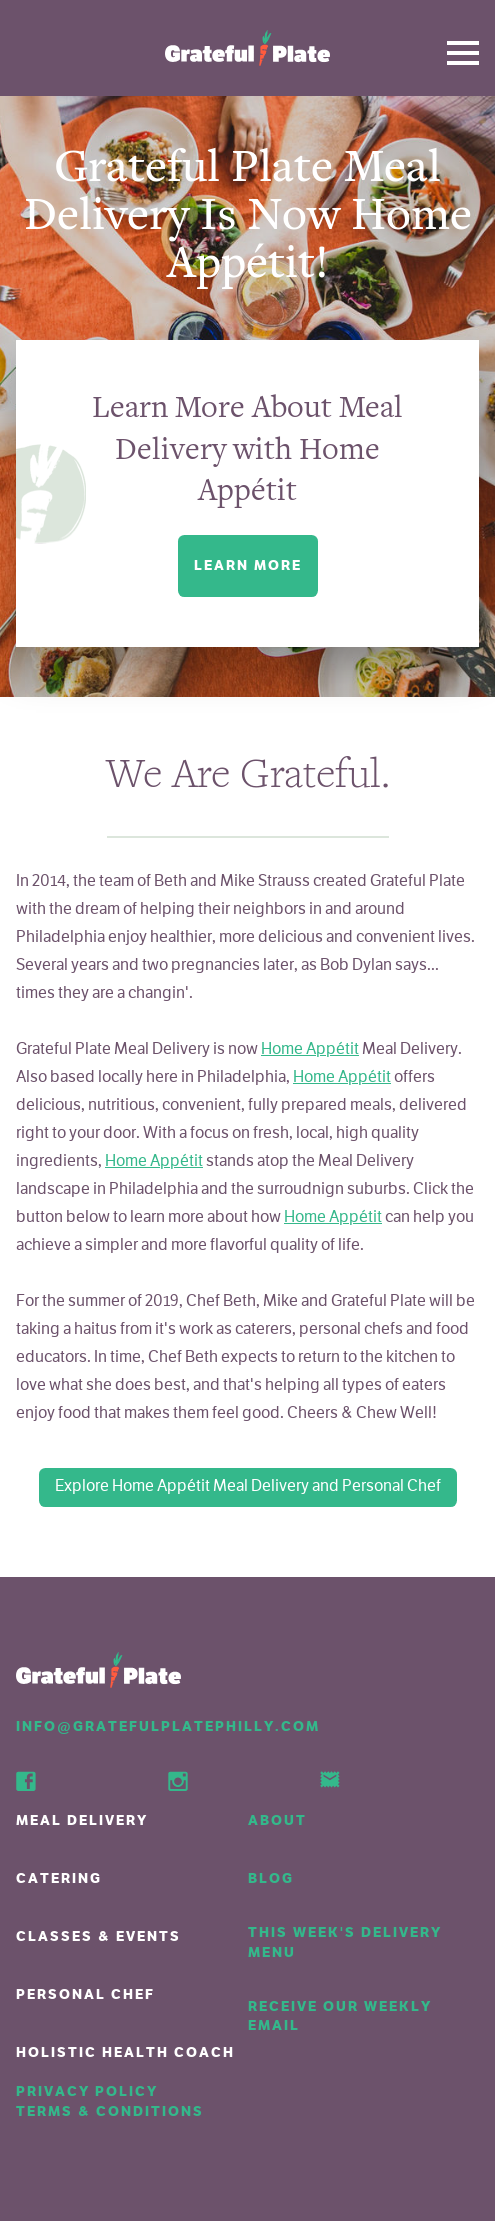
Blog (271, 1878)
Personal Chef (85, 1994)
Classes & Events (98, 1936)
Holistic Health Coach (125, 2052)
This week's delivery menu (345, 1942)
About (277, 1820)
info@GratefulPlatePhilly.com (168, 1726)
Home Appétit (310, 1050)
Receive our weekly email (340, 2016)
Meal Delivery (82, 1820)
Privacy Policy (87, 2091)
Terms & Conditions (110, 2111)
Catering (59, 1878)
